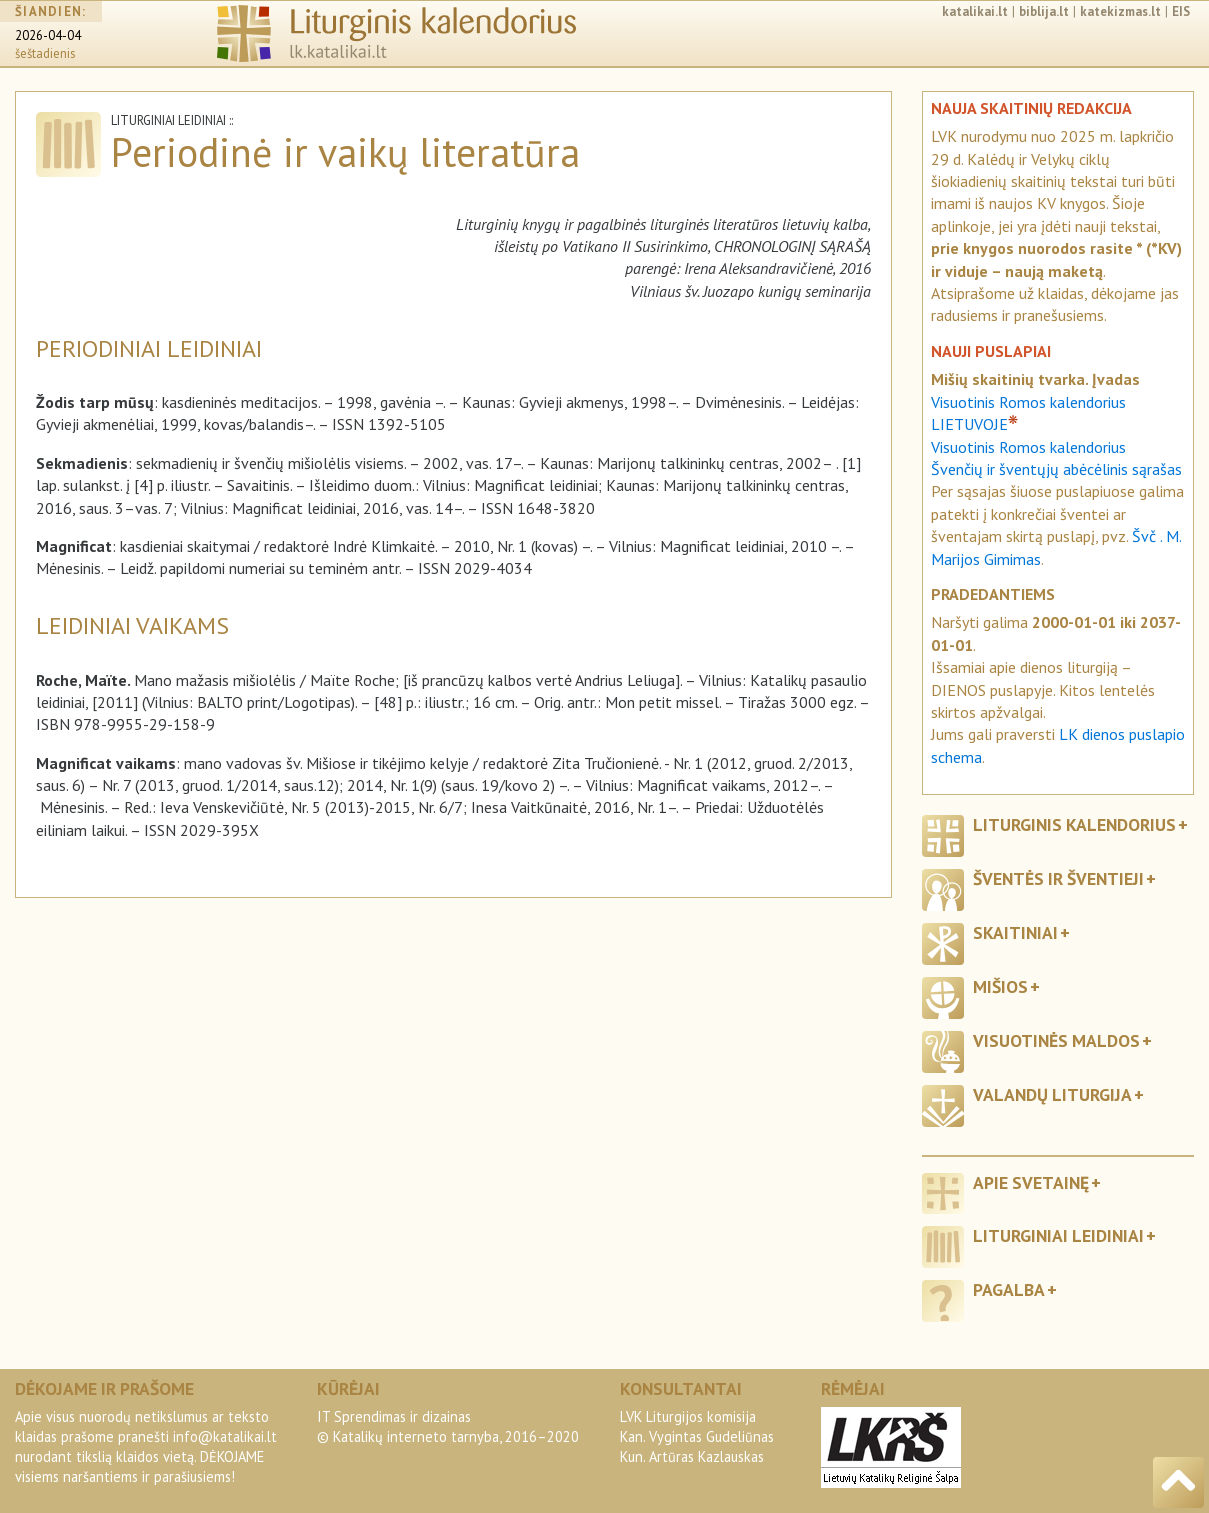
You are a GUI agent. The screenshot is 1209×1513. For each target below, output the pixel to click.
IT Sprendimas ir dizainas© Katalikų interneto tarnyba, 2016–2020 (448, 1426)
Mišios (1000, 986)
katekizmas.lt (1120, 11)
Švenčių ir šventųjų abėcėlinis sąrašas (1056, 469)
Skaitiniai (1015, 932)
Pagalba (1009, 1289)
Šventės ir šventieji (1058, 878)
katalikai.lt (975, 11)
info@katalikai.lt (225, 1436)
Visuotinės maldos (1056, 1040)
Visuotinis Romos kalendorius (1028, 447)
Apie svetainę (1031, 1182)
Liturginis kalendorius (1074, 824)
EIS (1181, 11)
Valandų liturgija (1052, 1094)
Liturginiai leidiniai (1058, 1235)
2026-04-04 (48, 35)
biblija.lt (1044, 11)
